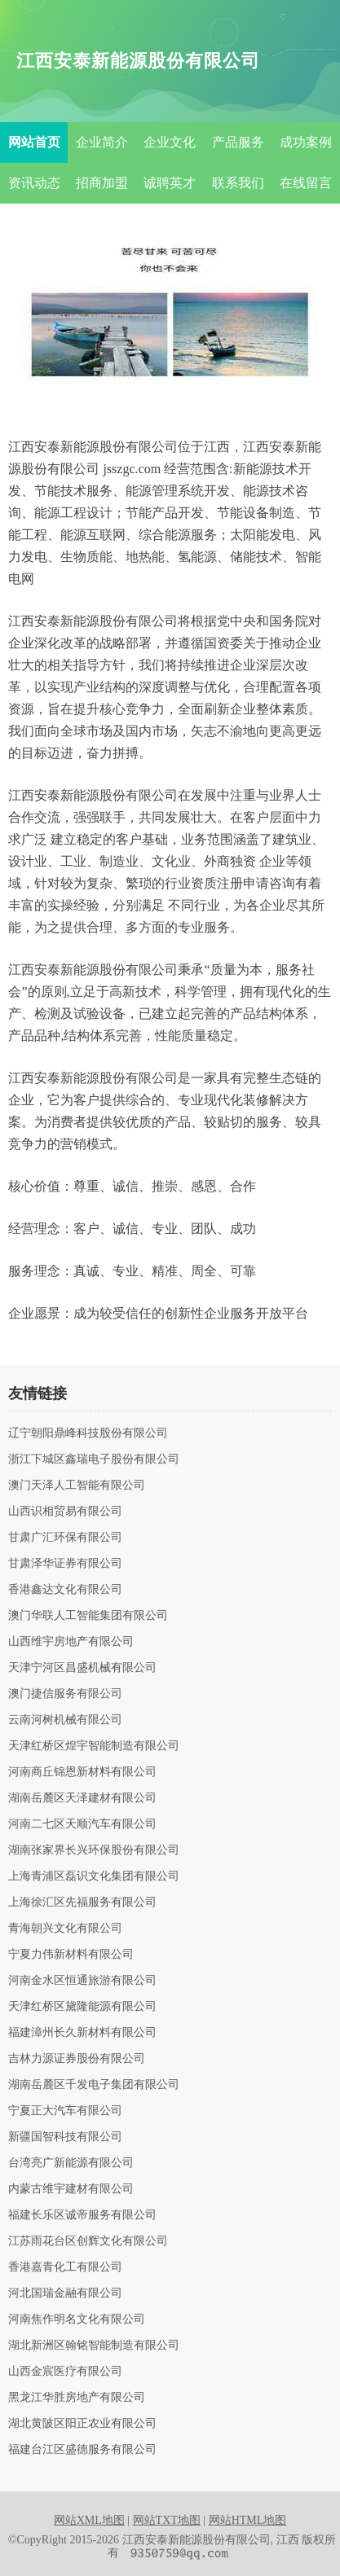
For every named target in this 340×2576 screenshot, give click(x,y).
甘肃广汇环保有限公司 (65, 1537)
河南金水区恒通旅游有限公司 (82, 1980)
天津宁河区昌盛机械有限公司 (82, 1668)
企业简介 (102, 142)
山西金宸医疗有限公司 (65, 2371)
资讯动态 (34, 183)
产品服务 (238, 142)
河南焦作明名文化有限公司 (76, 2319)
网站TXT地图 (167, 2520)
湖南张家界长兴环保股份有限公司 (93, 1850)
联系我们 (238, 183)
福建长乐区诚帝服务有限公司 (82, 2215)
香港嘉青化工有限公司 (65, 2267)
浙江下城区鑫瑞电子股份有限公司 (93, 1459)
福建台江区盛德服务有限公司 (82, 2449)
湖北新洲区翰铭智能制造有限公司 (93, 2345)
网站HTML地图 (248, 2520)
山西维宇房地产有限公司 (71, 1642)
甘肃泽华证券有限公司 (65, 1563)
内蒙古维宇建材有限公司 (71, 2189)
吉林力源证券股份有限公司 (76, 2059)
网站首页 (34, 142)
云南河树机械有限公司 (65, 1720)
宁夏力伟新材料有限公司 (71, 1954)
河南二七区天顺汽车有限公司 (82, 1824)
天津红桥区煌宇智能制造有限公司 (93, 1746)
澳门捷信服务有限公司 (65, 1694)
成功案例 (306, 142)
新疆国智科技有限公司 (65, 2137)
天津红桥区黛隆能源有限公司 (82, 2006)
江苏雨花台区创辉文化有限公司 (88, 2241)
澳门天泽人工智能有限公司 (76, 1485)
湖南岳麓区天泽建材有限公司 (82, 1798)
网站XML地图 (89, 2520)
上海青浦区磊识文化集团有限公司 (93, 1876)
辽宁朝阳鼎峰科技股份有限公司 (88, 1433)
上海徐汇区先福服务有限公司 (82, 1902)
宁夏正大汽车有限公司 (65, 2111)
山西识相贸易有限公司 (65, 1511)
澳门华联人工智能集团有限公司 (88, 1616)
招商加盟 (102, 183)
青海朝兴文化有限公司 (65, 1928)
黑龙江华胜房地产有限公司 (76, 2397)
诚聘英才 (170, 183)
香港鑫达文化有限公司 (65, 1589)
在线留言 (306, 183)
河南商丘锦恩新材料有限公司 (82, 1772)
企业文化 (170, 142)
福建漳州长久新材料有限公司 (82, 2032)
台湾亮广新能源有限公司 (71, 2163)
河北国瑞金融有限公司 (65, 2293)
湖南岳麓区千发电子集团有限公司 (93, 2085)
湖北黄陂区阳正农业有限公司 (82, 2423)
